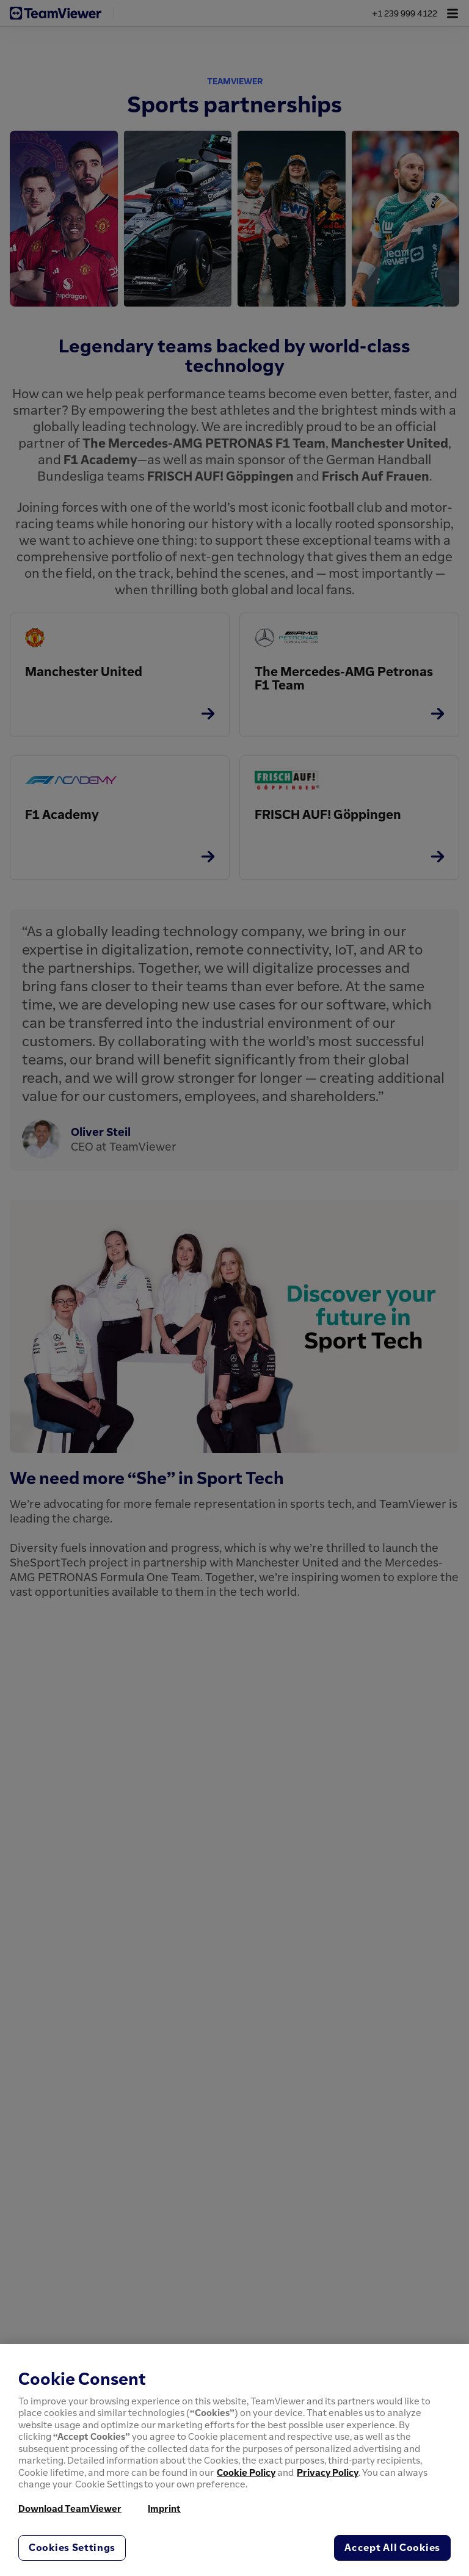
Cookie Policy (246, 2472)
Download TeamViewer (70, 2508)
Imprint (164, 2508)
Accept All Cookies (392, 2547)
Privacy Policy (327, 2472)
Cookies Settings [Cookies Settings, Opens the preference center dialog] (72, 2547)
